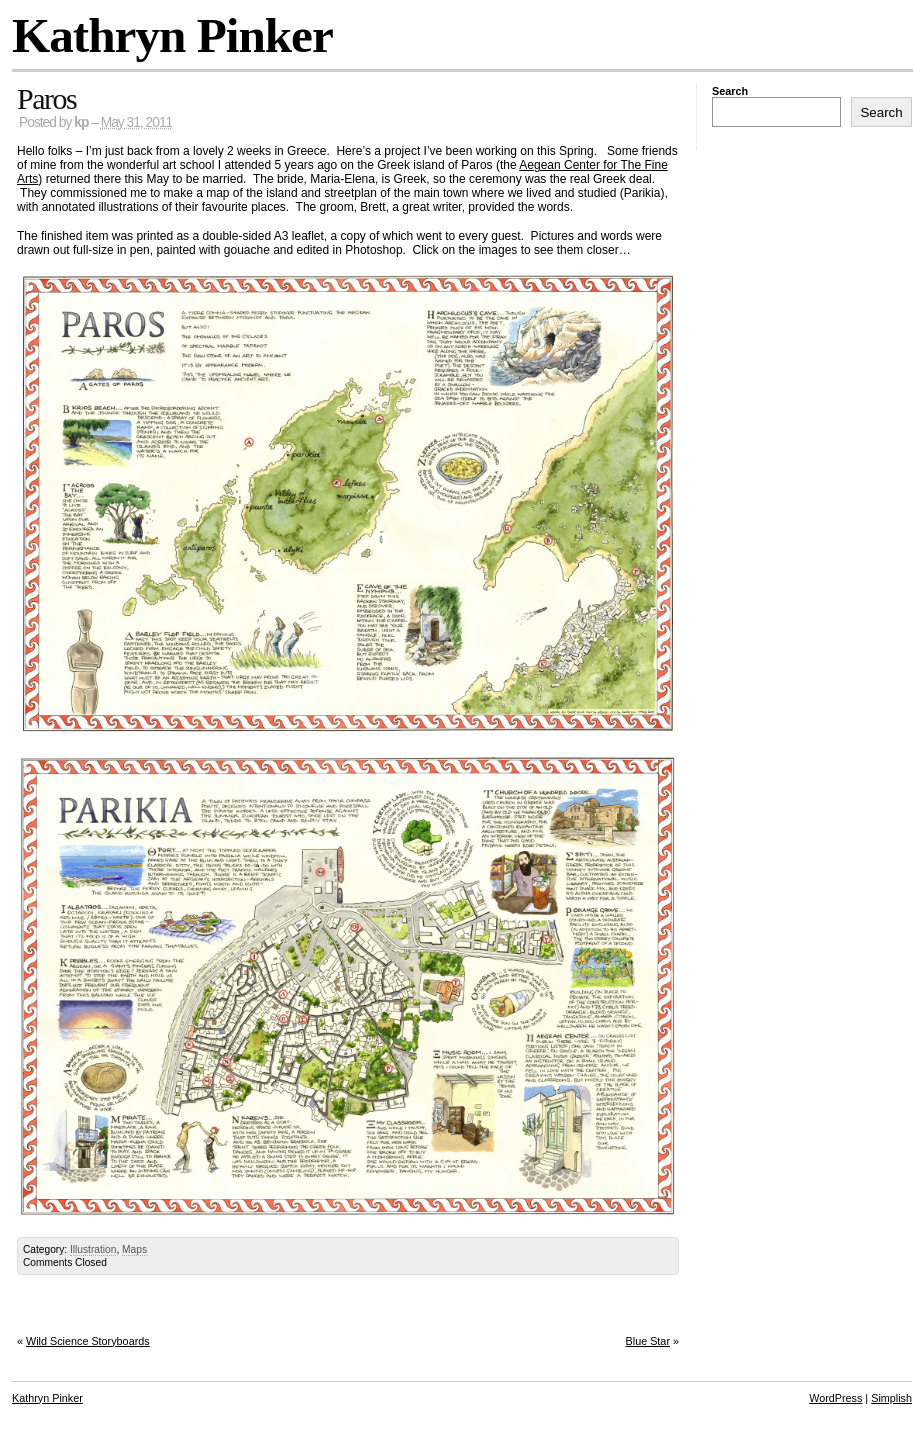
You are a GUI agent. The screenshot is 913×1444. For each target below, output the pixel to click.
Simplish (891, 1398)
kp (81, 122)
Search (730, 91)
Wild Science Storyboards (88, 1341)
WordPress (835, 1398)
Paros (46, 98)
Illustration (93, 1249)
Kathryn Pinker (172, 35)
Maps (134, 1249)
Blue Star (648, 1341)
